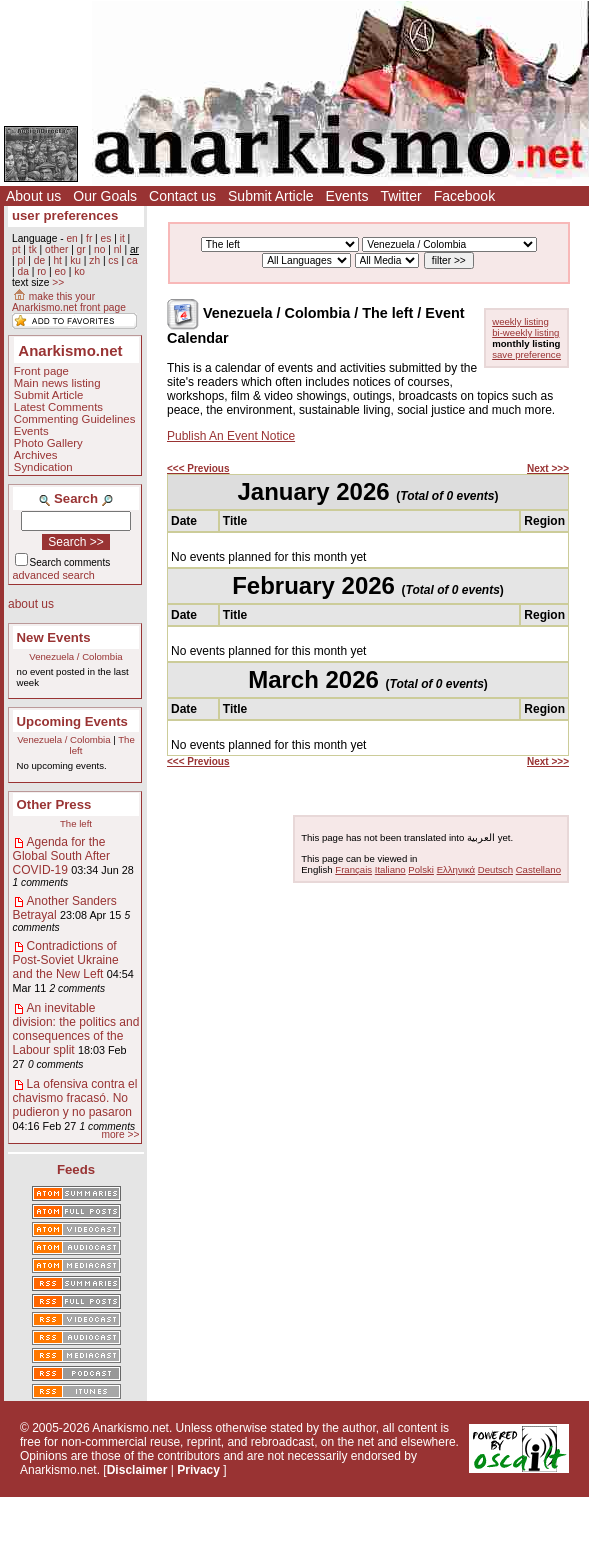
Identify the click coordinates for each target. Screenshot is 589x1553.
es (106, 238)
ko (79, 271)
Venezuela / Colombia (75, 656)
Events (347, 196)
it (122, 238)
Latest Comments (58, 407)
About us (33, 196)
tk (33, 249)
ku (75, 260)
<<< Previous (198, 468)
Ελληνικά (456, 869)
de (39, 260)
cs (113, 260)
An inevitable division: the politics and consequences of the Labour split (76, 1029)
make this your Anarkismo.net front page (69, 302)
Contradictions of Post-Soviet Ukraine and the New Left (66, 960)
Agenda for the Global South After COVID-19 (61, 856)
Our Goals (105, 196)
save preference (526, 354)
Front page (41, 371)
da (22, 271)
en (71, 238)
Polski (421, 869)
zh (94, 260)
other (56, 249)
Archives (36, 455)
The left (76, 823)
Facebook (464, 196)
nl (118, 249)
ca (132, 260)
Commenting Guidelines (75, 419)
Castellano (538, 869)
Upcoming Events (72, 721)
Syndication (43, 467)
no (99, 249)
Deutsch (495, 869)
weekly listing (520, 321)
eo (60, 271)
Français (353, 869)
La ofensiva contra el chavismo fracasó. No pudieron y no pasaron (75, 1098)
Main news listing (57, 383)
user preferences (65, 215)
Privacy (198, 1470)
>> (58, 282)
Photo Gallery (48, 443)
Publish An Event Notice (231, 436)
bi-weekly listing (525, 332)
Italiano (390, 869)
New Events (54, 637)
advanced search (54, 575)
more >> (120, 1134)
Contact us (182, 196)
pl (21, 260)
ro (41, 271)
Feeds (76, 1169)
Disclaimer (137, 1470)
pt (16, 249)
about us (31, 604)
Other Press (54, 804)
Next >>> (548, 468)
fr (89, 238)
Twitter (400, 196)
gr (81, 249)
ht (57, 260)
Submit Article (271, 196)
